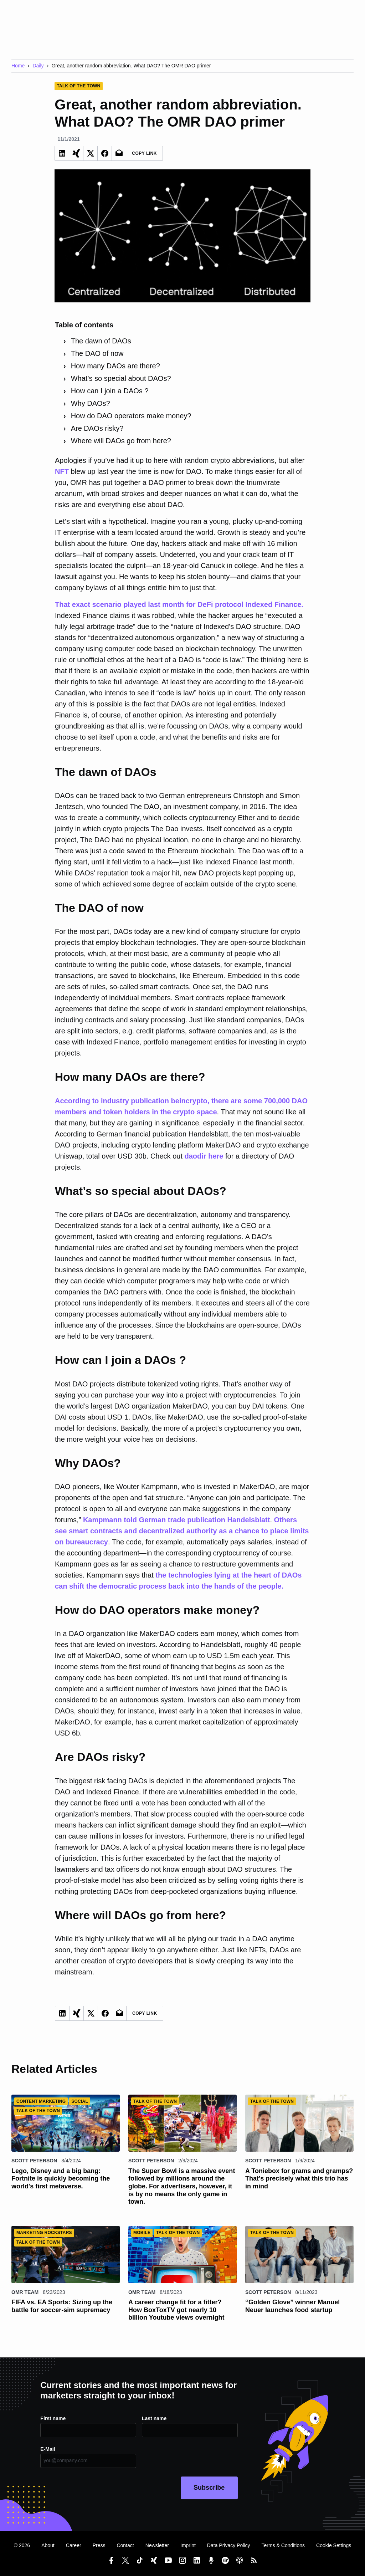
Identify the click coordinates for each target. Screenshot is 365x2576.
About (48, 2545)
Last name (154, 2418)
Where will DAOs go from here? (121, 441)
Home (18, 65)
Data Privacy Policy (228, 2545)
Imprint (188, 2545)
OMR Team (24, 2292)
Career (73, 2545)
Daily (37, 65)
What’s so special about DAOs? (121, 378)
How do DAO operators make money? (131, 416)
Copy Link (144, 153)
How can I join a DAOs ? (110, 391)
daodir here (204, 1156)
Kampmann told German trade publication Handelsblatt (176, 1520)
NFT (62, 471)
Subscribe (209, 2487)
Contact (125, 2545)
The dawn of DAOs (101, 341)
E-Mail (47, 2449)
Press (99, 2545)
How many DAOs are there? (115, 366)
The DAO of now (97, 353)
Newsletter (157, 2545)
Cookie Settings (333, 2545)
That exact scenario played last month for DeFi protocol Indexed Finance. (179, 604)
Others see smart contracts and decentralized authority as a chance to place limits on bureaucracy (182, 1531)
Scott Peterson (34, 2160)
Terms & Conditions (283, 2545)
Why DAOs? (90, 403)
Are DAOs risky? (97, 428)
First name (53, 2418)
